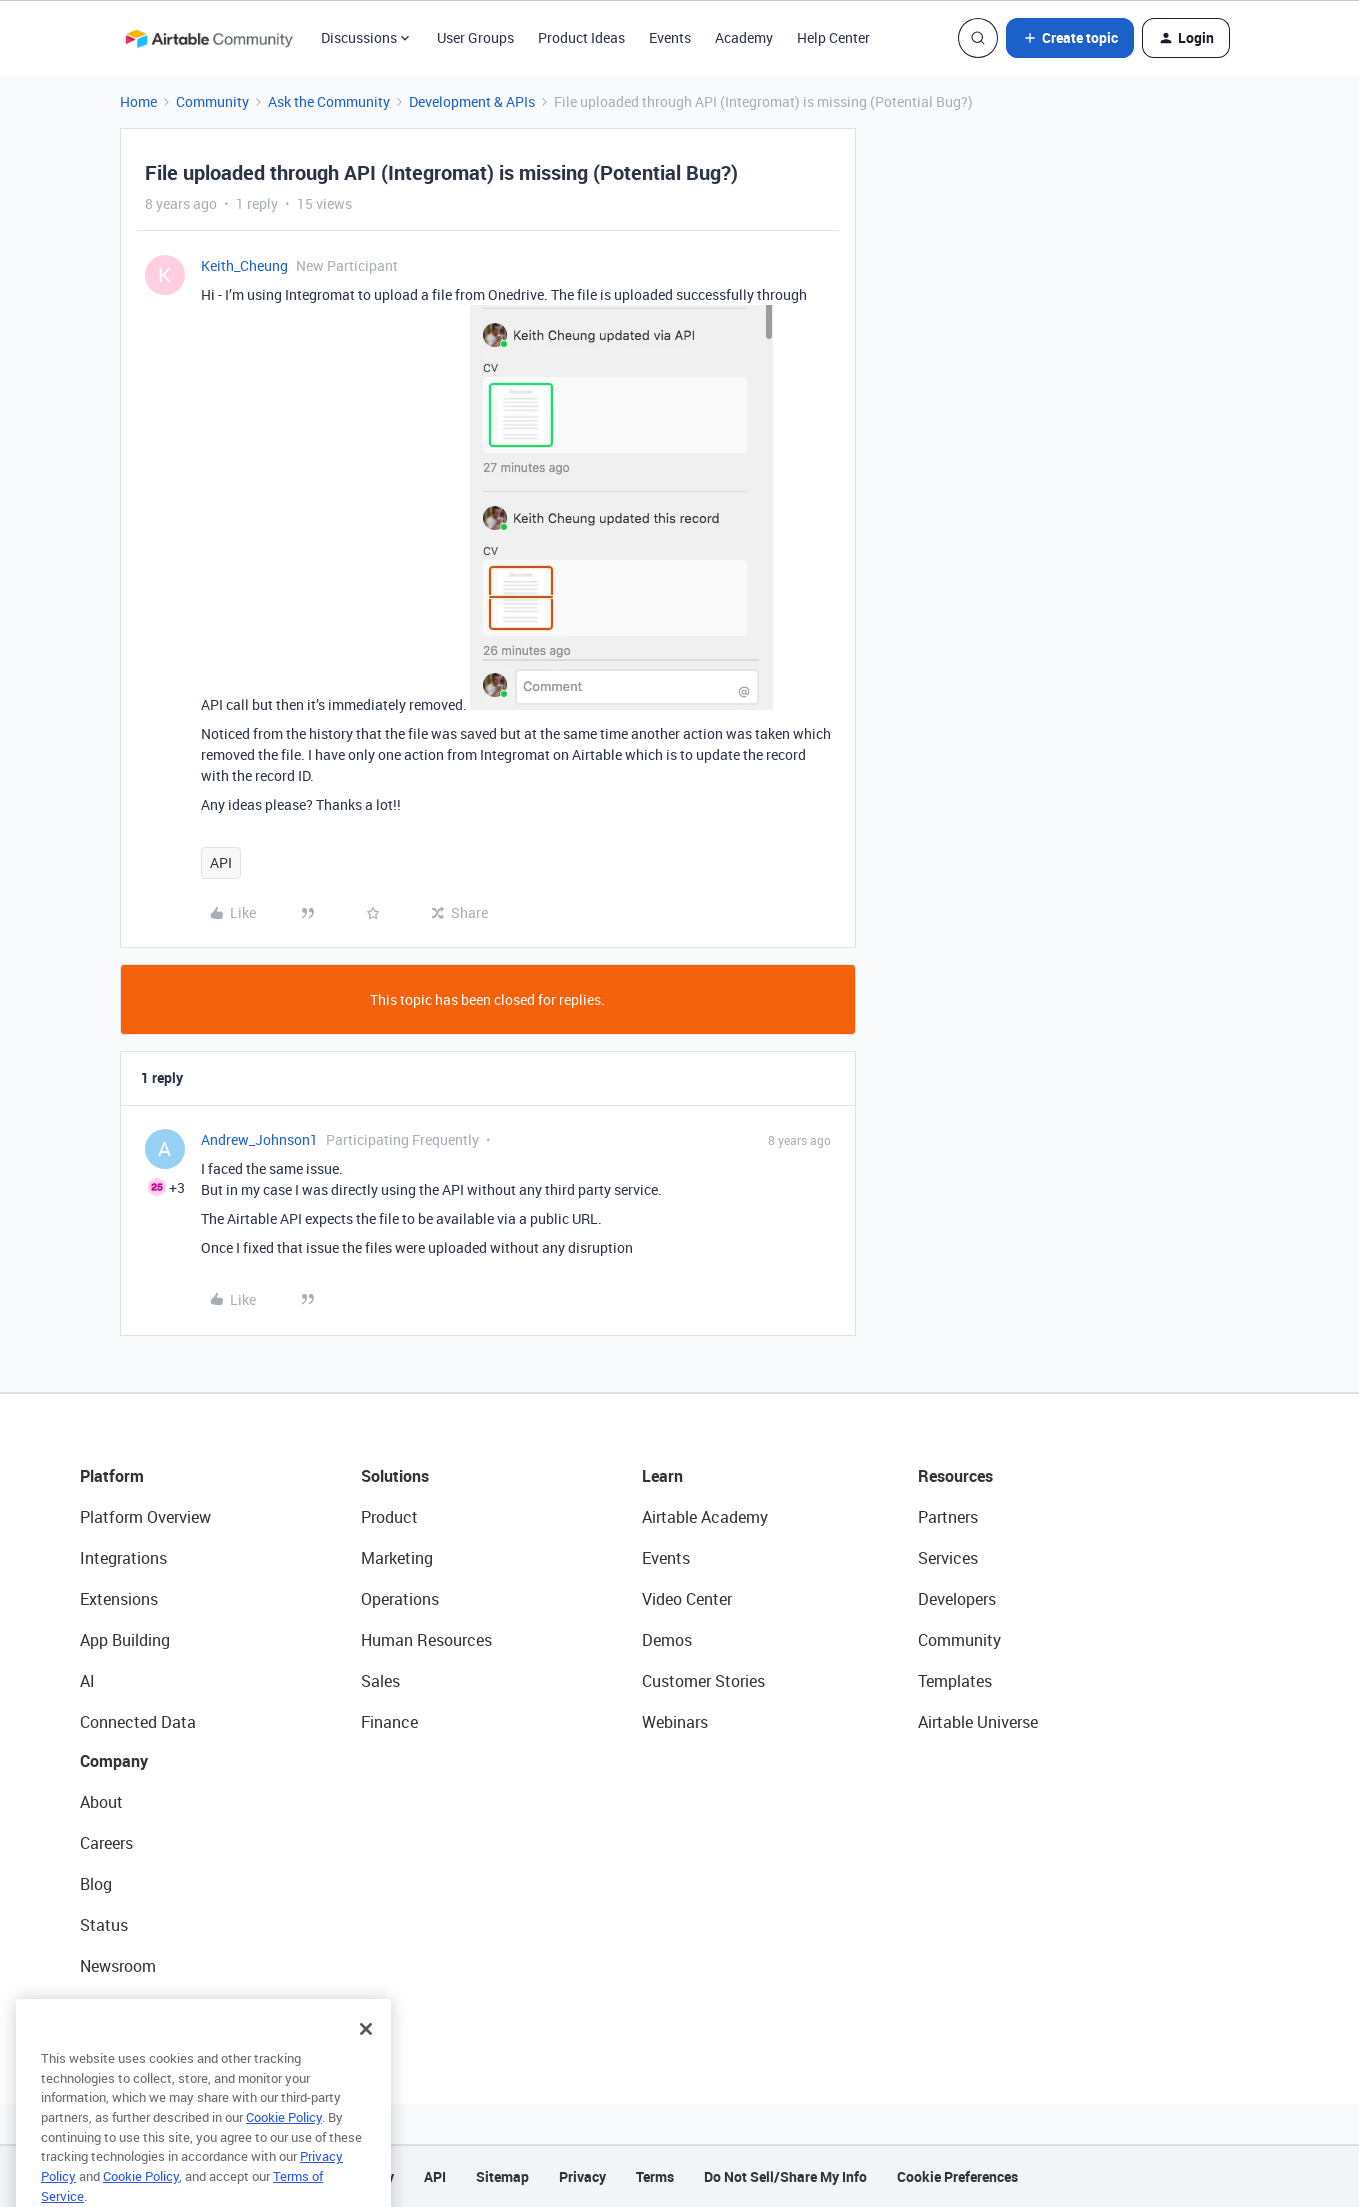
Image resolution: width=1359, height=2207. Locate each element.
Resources (955, 1476)
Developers (957, 1599)
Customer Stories (703, 1681)
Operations (400, 1599)
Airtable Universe (978, 1722)
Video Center (687, 1599)
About (101, 1802)
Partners (948, 1517)
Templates (955, 1681)
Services (948, 1558)
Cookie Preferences (957, 2176)
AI (87, 1681)
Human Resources (426, 1640)
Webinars (675, 1722)
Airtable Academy (705, 1517)
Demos (667, 1640)
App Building (125, 1640)
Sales (380, 1681)
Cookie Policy (284, 2141)
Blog (96, 1884)
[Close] (366, 2053)
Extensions (119, 1599)
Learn (662, 1476)
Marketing (397, 1558)
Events (670, 37)
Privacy (582, 2176)
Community (212, 101)
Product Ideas (581, 37)
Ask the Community (329, 101)
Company (114, 1761)
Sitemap (502, 2176)
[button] (1070, 38)
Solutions (395, 1476)
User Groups (475, 37)
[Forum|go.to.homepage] (209, 38)
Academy (744, 37)
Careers (106, 1843)
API (221, 862)
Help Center (833, 37)
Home (138, 101)
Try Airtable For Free (150, 2007)
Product (389, 1517)
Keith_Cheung (244, 265)
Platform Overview (145, 1517)
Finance (389, 1722)
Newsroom (118, 1966)
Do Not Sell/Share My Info (785, 2176)
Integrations (123, 1558)
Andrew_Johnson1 (259, 1139)
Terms (655, 2176)
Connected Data (138, 1722)
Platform (112, 1476)
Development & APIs (472, 101)
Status (104, 1925)
